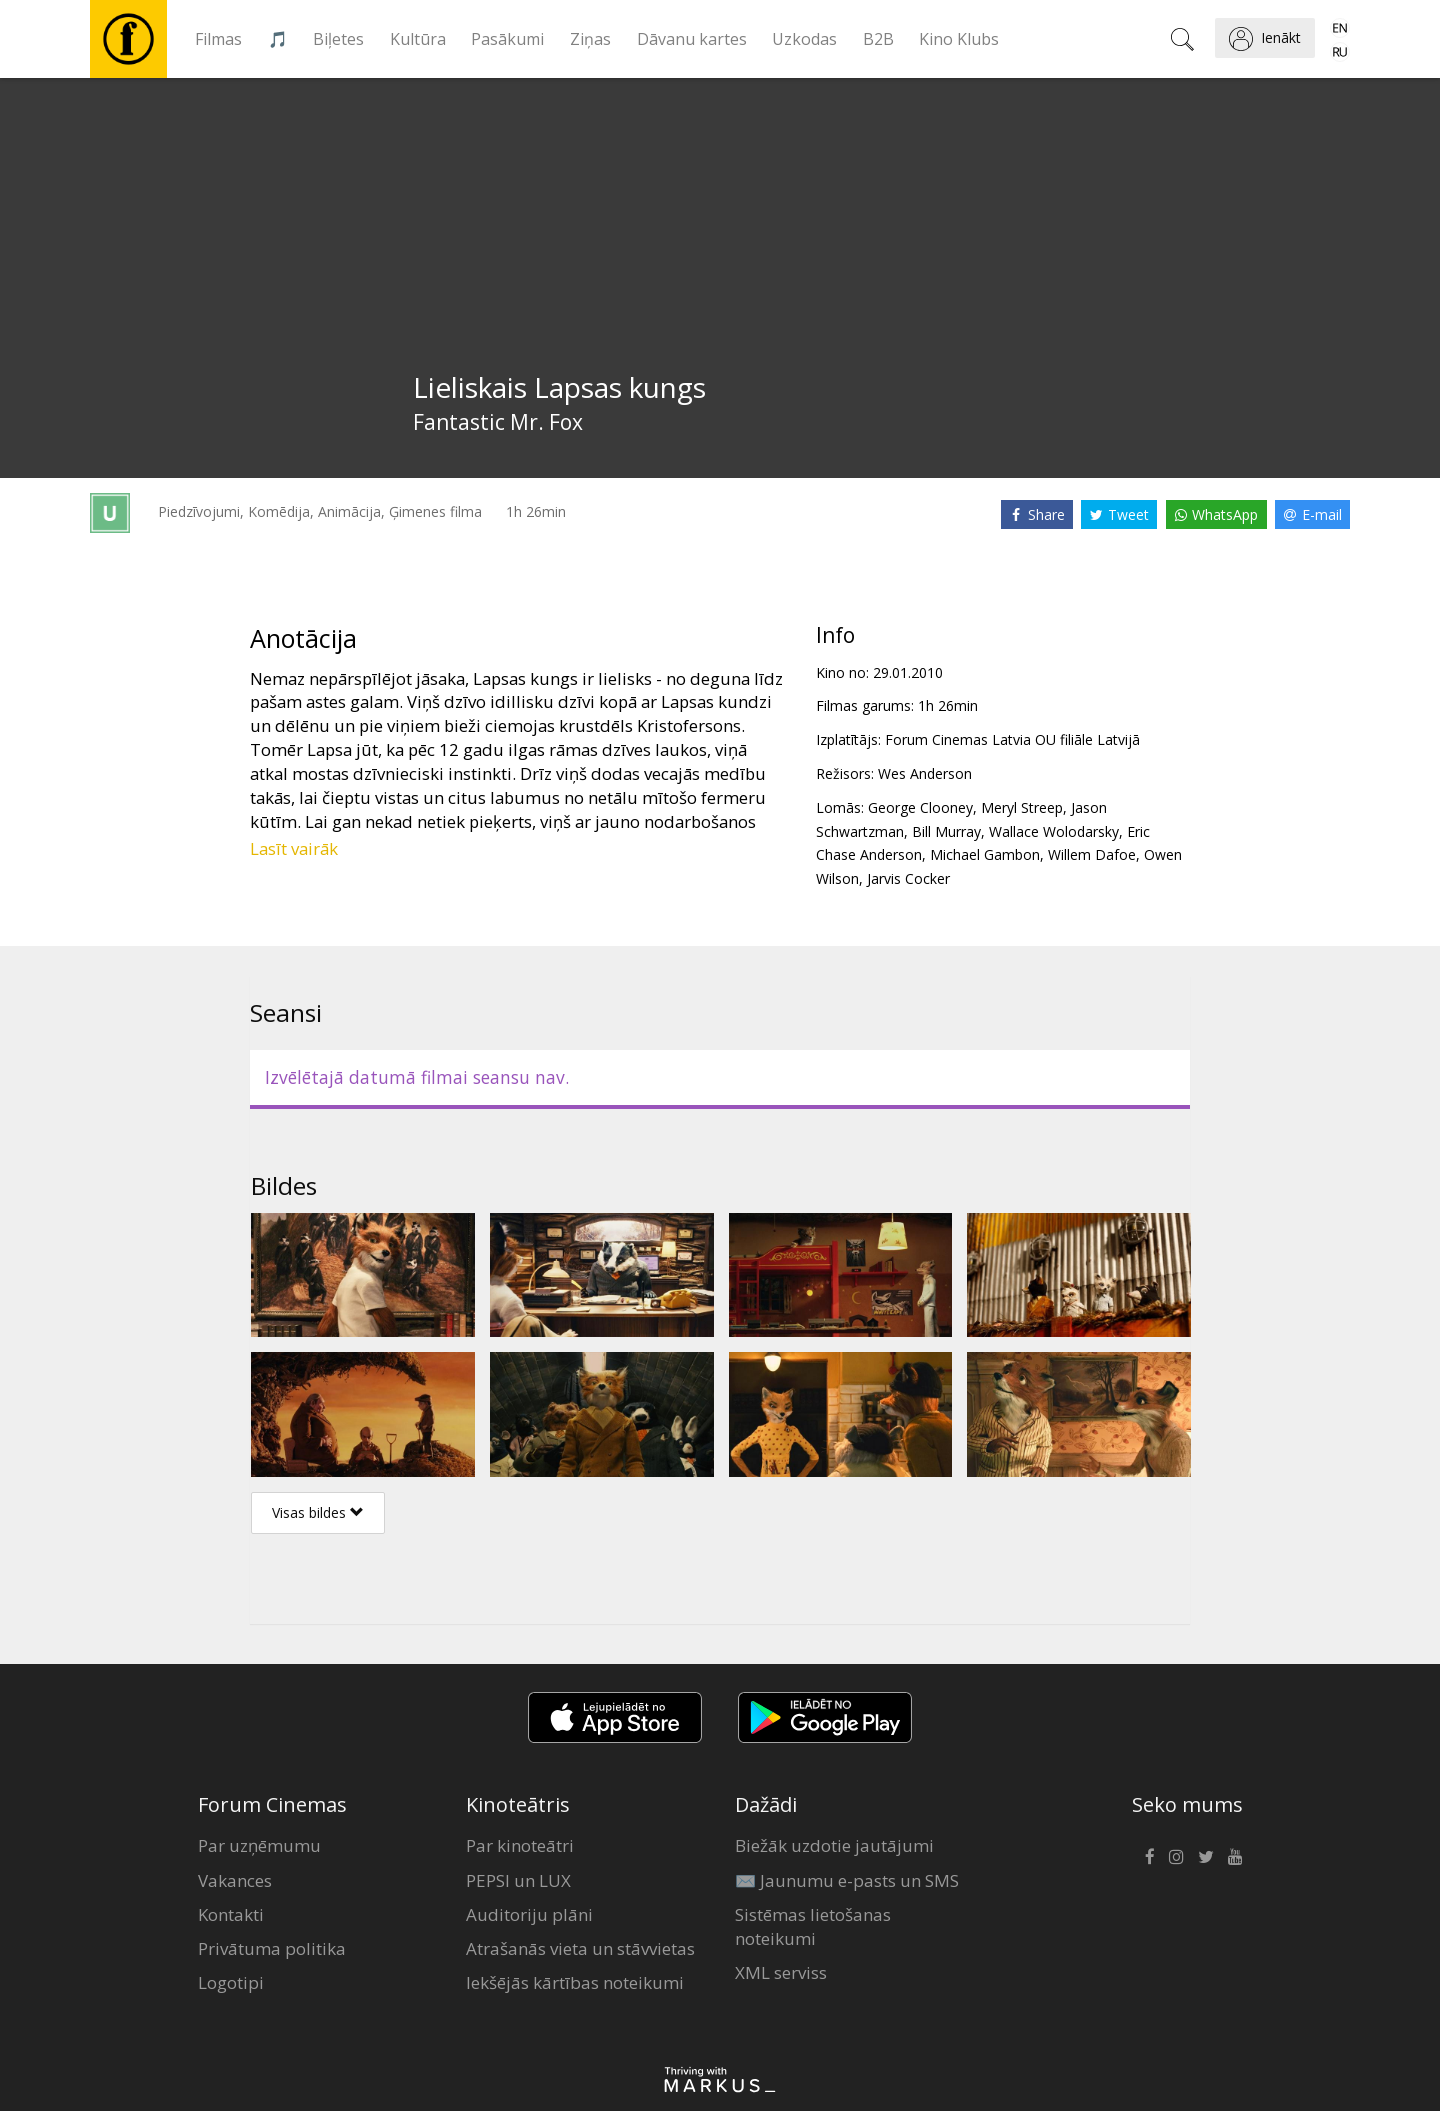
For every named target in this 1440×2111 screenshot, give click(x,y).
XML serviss (781, 1972)
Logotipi (231, 1982)
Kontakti (231, 1914)
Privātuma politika (272, 1948)
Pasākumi (507, 39)
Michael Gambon (985, 854)
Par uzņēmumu (259, 1845)
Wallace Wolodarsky (1054, 831)
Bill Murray (946, 831)
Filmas (218, 39)
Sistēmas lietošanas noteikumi (813, 1926)
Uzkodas (804, 39)
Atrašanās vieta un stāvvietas (580, 1948)
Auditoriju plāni (529, 1914)
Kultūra (418, 39)
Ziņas (590, 39)
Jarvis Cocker (908, 878)
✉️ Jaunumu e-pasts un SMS (847, 1880)
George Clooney (920, 807)
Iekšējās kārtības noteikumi (575, 1982)
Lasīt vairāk (294, 848)
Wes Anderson (925, 773)
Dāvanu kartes (692, 39)
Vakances (235, 1880)
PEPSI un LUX (518, 1880)
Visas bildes (318, 1512)
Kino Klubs (959, 39)
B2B (878, 39)
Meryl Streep (1022, 807)
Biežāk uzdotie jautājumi (834, 1845)
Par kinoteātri (520, 1845)
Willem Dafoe (1092, 854)
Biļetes (338, 39)
